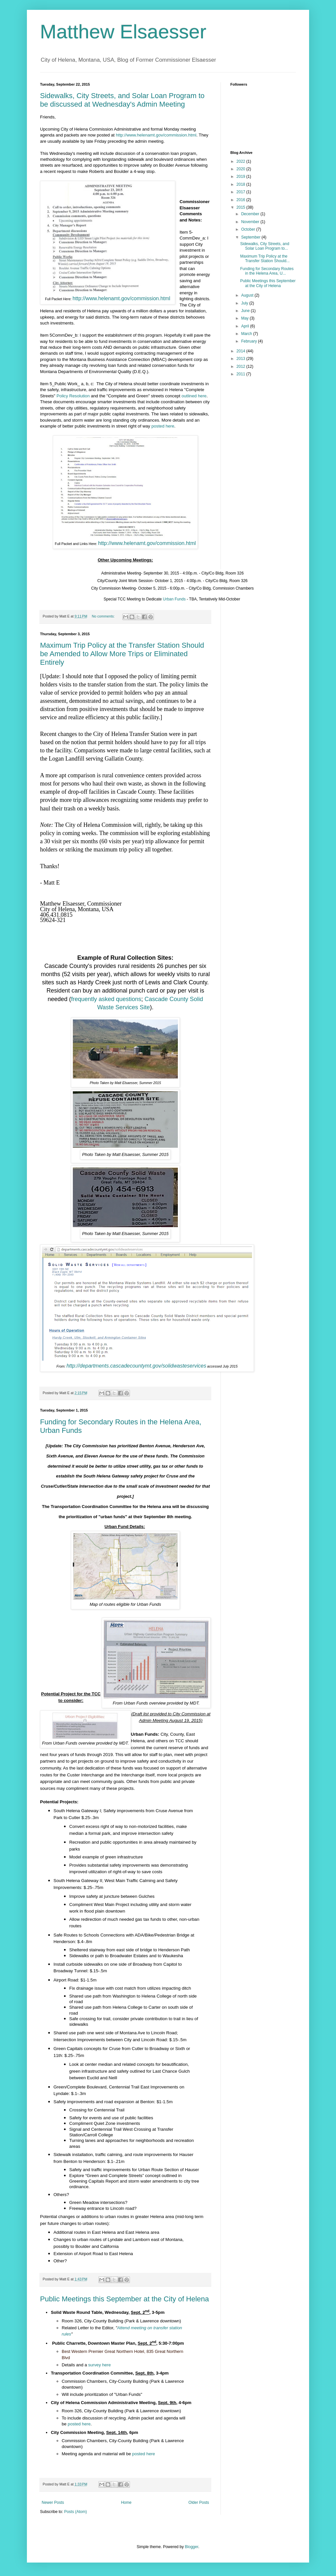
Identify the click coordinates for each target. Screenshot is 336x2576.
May (245, 318)
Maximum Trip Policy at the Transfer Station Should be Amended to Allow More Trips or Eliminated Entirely (122, 653)
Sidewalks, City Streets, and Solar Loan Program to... (264, 246)
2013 (241, 358)
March (247, 333)
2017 (241, 192)
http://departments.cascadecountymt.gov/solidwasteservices (136, 1366)
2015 (241, 207)
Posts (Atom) (75, 2511)
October (248, 229)
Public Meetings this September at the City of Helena (124, 2299)
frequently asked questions (106, 999)
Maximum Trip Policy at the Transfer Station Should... (265, 258)
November (251, 222)
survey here (99, 2364)
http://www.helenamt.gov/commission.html (156, 135)
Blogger (191, 2547)
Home (126, 2502)
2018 (241, 184)
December (251, 214)
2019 (241, 176)
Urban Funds (174, 599)
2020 (241, 169)
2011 (241, 374)
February (249, 341)
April (245, 326)
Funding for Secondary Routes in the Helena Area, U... (267, 271)
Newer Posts (53, 2502)
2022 (241, 161)
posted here (162, 426)
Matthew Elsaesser (123, 32)
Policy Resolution (73, 395)
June (246, 310)
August (248, 295)
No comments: (104, 616)
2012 (241, 366)
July (245, 303)
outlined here (193, 395)
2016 (241, 200)
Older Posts (198, 2502)
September (251, 237)
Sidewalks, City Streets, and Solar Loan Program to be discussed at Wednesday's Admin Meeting (122, 100)
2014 (241, 351)
